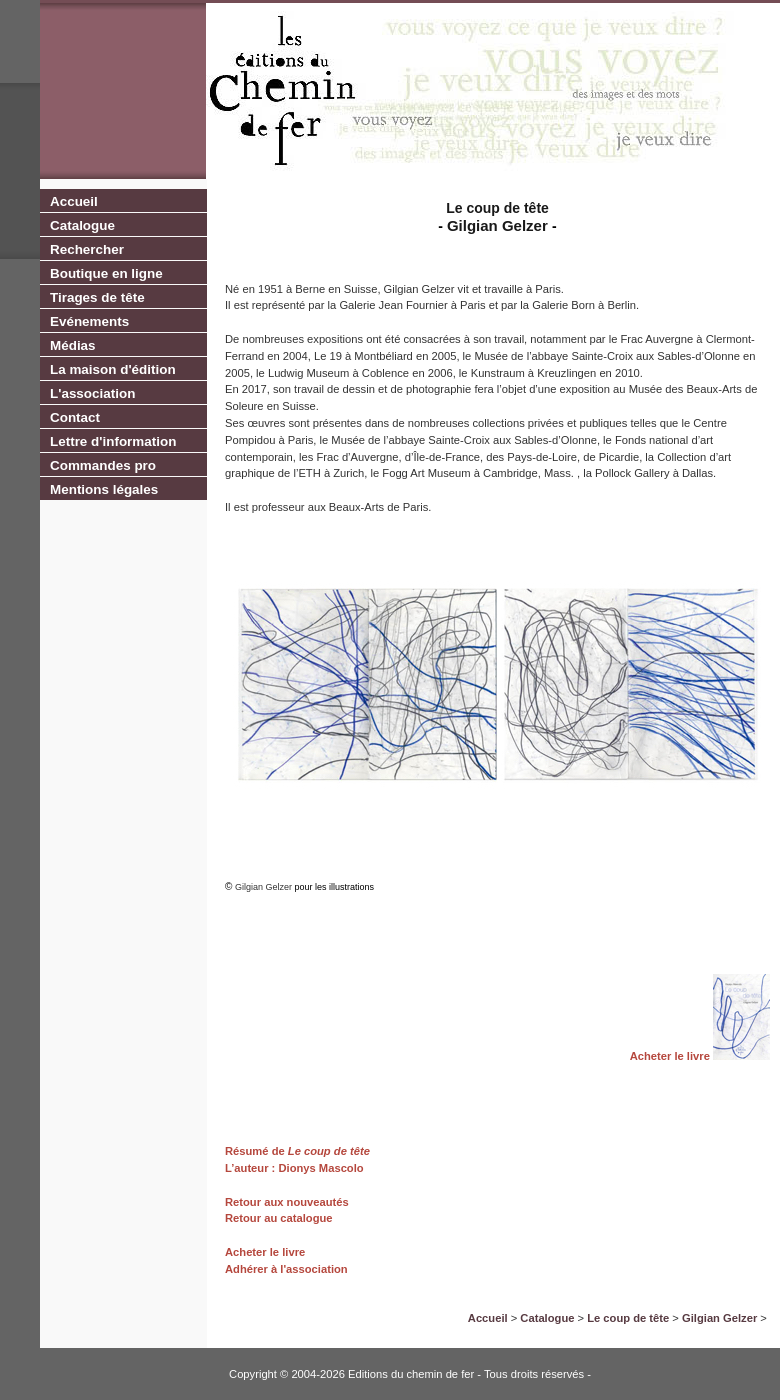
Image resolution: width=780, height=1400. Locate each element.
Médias (73, 345)
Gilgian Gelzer (719, 1318)
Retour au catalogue (279, 1218)
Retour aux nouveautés (287, 1202)
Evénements (89, 321)
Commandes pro (103, 465)
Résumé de (255, 1151)
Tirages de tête (97, 297)
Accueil (74, 201)
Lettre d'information (113, 441)
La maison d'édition (113, 369)
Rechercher (87, 249)
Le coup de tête (327, 1151)
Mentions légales (104, 489)
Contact (75, 417)
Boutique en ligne (106, 273)
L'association (92, 393)
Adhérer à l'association (286, 1269)
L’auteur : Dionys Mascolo (294, 1168)
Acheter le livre (670, 1056)
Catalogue (82, 225)
